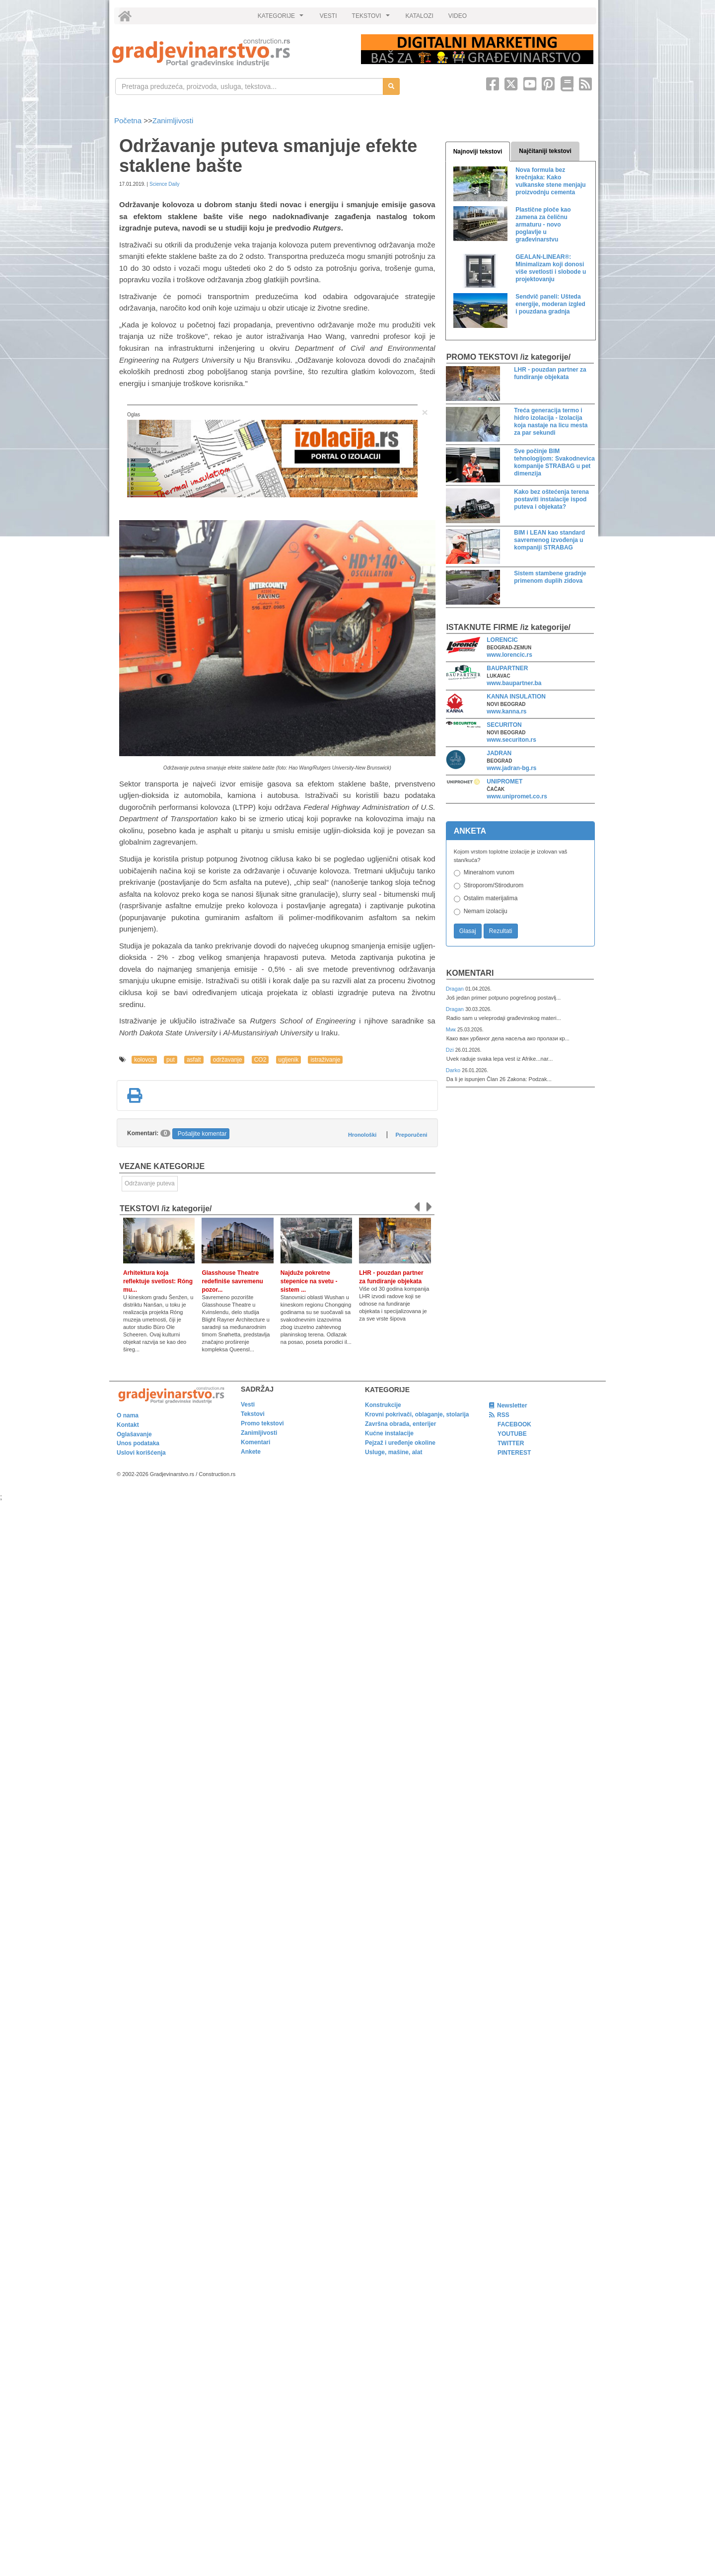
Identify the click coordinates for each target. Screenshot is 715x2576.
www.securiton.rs (511, 739)
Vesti (248, 1404)
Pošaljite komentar (202, 1133)
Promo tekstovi (262, 1423)
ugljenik (289, 1059)
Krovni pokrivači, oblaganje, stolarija (417, 1414)
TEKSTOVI (372, 18)
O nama (128, 1415)
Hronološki (362, 1135)
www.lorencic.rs (509, 654)
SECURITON (504, 724)
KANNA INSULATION (516, 696)
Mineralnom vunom (489, 872)
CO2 (260, 1059)
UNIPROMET (504, 781)
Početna (128, 120)
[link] (229, 52)
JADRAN (499, 753)
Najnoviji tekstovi (477, 151)
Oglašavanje (134, 1434)
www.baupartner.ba (514, 683)
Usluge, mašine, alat (393, 1452)
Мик (451, 1029)
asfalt (194, 1059)
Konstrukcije (383, 1405)
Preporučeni (411, 1135)
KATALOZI (419, 15)
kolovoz (144, 1059)
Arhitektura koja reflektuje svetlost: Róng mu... (158, 1281)
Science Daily (164, 184)
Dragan (455, 989)
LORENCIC (502, 639)
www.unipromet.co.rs (517, 796)
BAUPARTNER (507, 668)
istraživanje (325, 1059)
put (170, 1059)
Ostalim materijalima (491, 898)
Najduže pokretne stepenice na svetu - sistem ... (309, 1281)
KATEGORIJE (282, 18)
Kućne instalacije (389, 1433)
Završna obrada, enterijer (400, 1423)
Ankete (251, 1451)
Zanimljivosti (173, 120)
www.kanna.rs (506, 711)
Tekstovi (253, 1413)
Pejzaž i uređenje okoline (400, 1442)
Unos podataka (138, 1443)
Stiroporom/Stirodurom (494, 885)
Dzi (450, 1050)
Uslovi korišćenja (141, 1452)
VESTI (328, 15)
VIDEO (457, 15)
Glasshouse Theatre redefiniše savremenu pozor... (232, 1281)
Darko (454, 1070)
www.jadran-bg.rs (511, 768)
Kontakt (128, 1424)
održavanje (227, 1059)
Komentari (470, 973)
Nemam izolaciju (485, 911)
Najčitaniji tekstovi (545, 151)
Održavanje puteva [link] (150, 1183)
